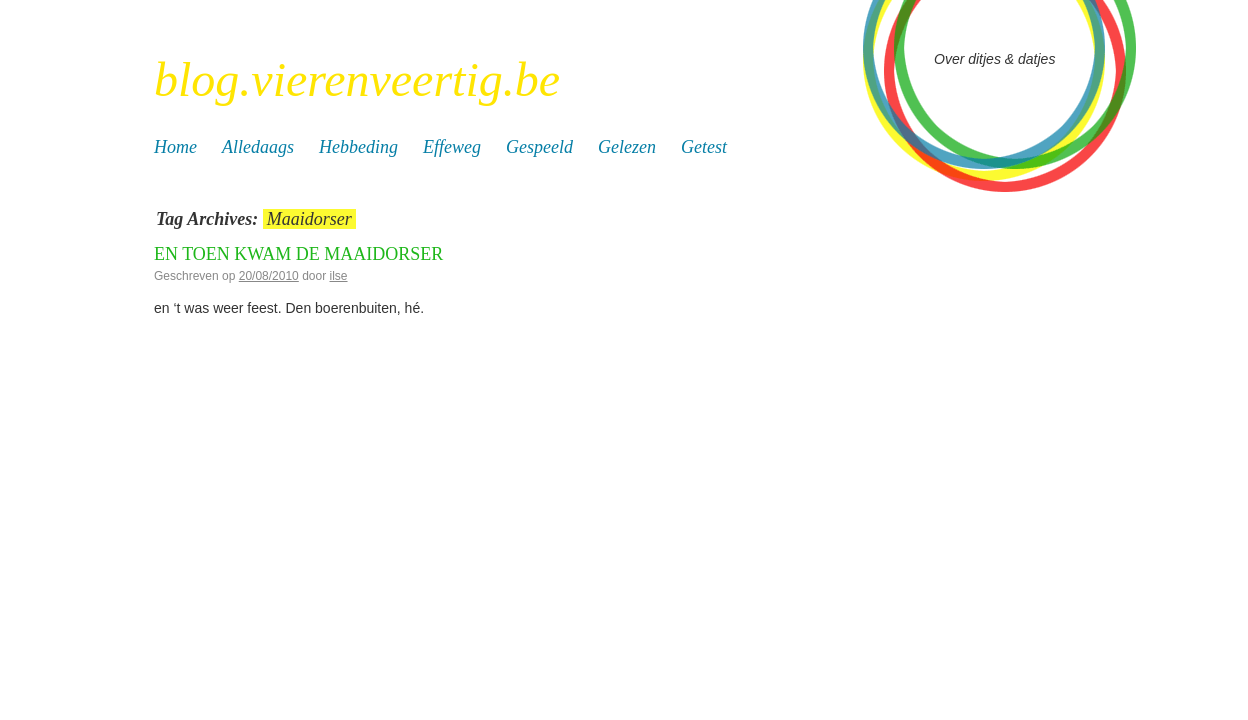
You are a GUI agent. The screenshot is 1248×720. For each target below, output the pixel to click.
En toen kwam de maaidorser (298, 254)
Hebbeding (358, 147)
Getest (704, 147)
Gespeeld (539, 147)
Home (175, 147)
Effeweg (452, 147)
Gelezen (627, 147)
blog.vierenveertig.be (357, 79)
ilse (339, 276)
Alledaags (258, 147)
